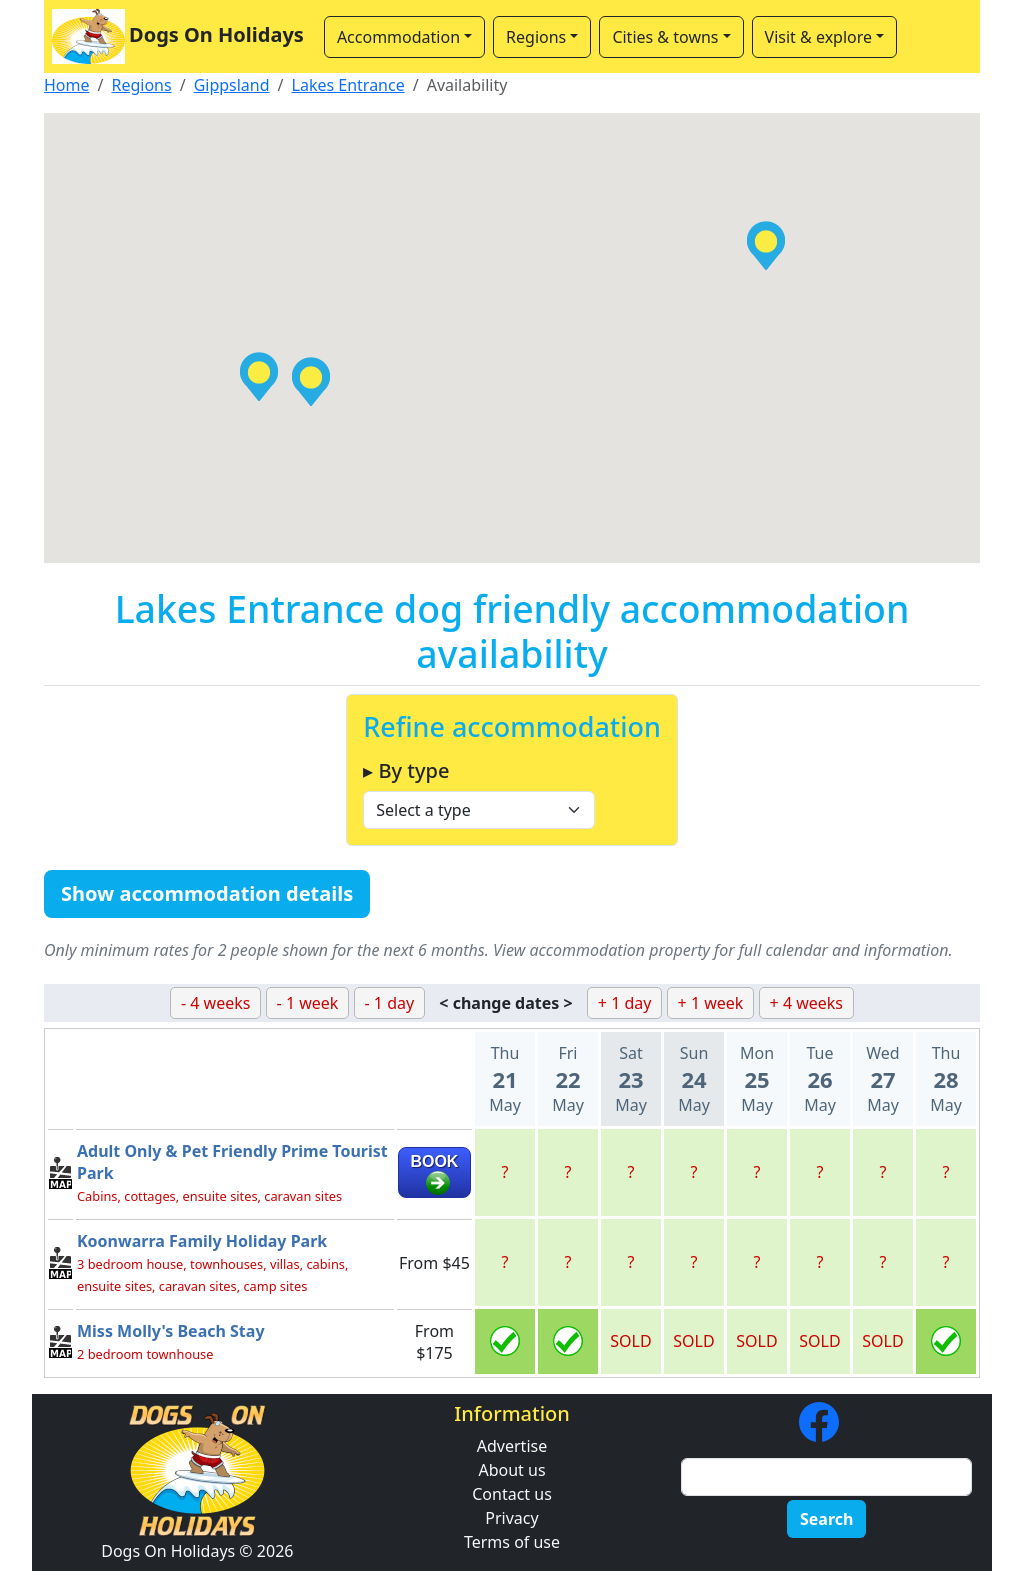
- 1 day (390, 1003)
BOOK (434, 1161)
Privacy (511, 1518)
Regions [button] (536, 37)
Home (67, 85)
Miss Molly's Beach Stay (171, 1331)
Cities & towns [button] (665, 37)
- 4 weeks (215, 1003)
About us (511, 1470)
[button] (311, 381)
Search (826, 1519)
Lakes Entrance (348, 85)
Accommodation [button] (398, 37)
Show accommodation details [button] (207, 893)
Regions (141, 85)
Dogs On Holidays (178, 36)
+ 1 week (711, 1003)
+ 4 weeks (806, 1003)
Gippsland (232, 85)
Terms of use (512, 1542)
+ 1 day (625, 1003)
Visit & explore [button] (818, 37)
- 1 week (308, 1003)
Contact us (512, 1494)
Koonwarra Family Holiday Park (202, 1241)
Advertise (512, 1446)
